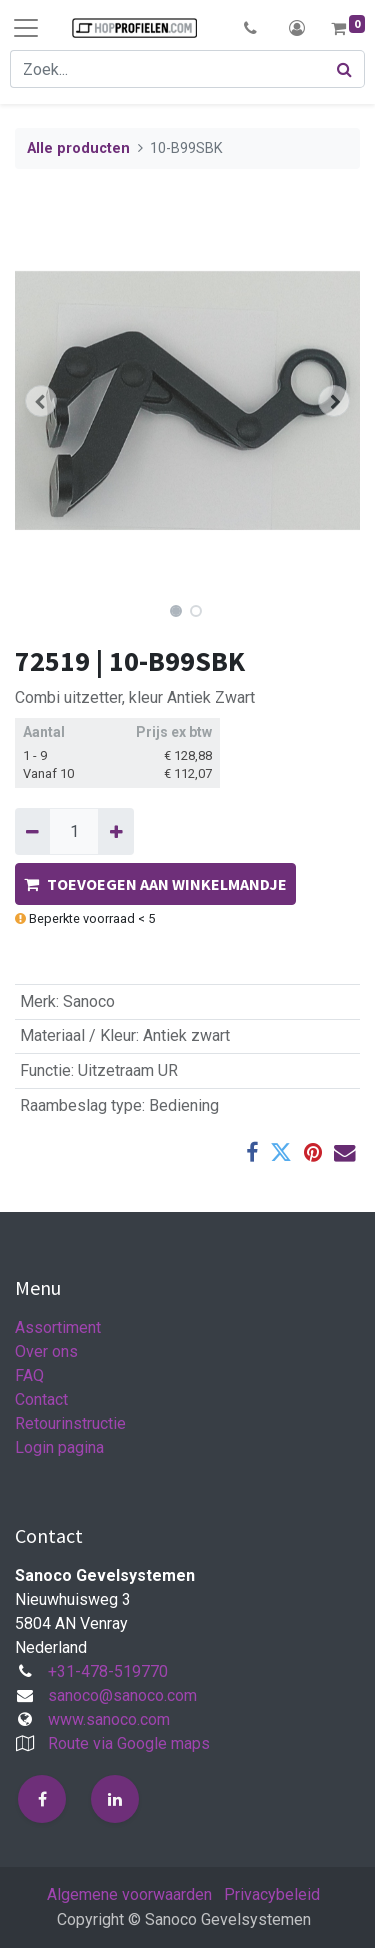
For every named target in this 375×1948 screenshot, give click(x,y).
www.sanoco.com (109, 1719)
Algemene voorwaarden (129, 1894)
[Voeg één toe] (115, 831)
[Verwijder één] (32, 831)
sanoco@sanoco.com (122, 1695)
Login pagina (59, 1447)
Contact (41, 1399)
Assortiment (58, 1327)
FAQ (29, 1375)
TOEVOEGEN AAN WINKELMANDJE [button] (155, 884)
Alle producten (78, 148)
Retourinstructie (70, 1423)
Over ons (46, 1351)
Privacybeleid (272, 1894)
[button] (250, 28)
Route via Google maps (129, 1743)
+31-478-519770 (108, 1671)
